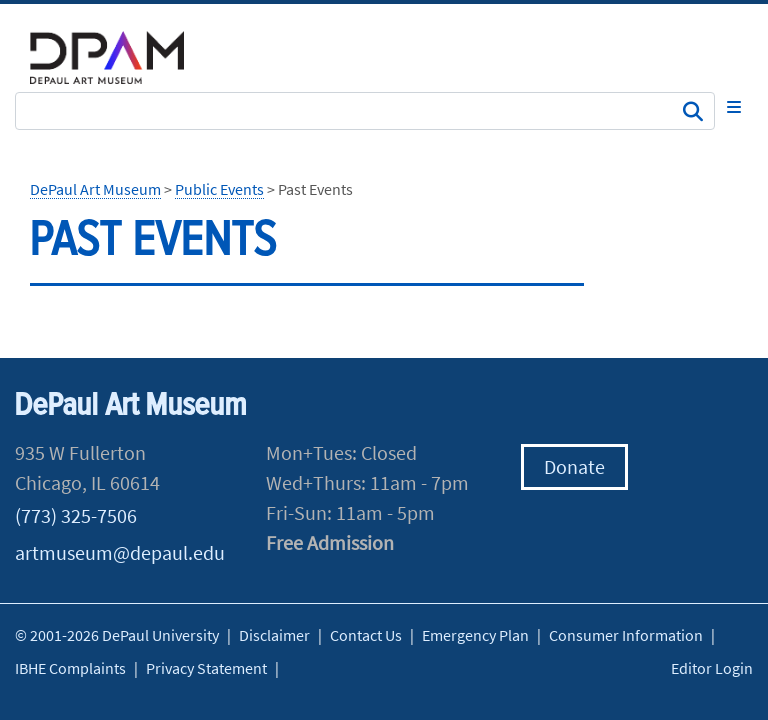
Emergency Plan (475, 635)
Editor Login (712, 668)
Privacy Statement (206, 668)
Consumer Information (626, 635)
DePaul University (120, 57)
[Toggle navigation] (734, 107)
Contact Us (366, 635)
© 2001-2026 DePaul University (117, 635)
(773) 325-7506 (76, 515)
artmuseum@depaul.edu (120, 552)
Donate (574, 466)
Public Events (219, 189)
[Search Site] (365, 111)
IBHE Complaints (70, 668)
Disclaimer (274, 635)
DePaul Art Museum (95, 189)
